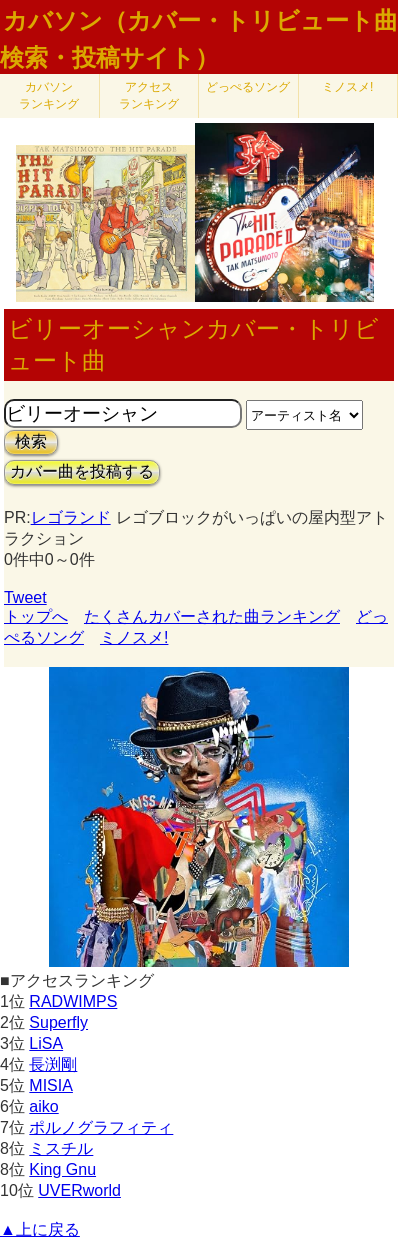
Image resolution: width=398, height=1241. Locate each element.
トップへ (36, 616)
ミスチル (61, 1148)
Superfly (58, 1022)
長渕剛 (53, 1064)
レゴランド (71, 517)
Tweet (25, 597)
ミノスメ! (347, 87)
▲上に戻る (40, 1229)
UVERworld (79, 1190)
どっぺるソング (248, 87)
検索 (31, 441)
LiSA (46, 1043)
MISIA (51, 1085)
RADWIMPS (73, 1001)
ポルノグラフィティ (101, 1127)
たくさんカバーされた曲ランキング (212, 616)
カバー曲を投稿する (82, 471)
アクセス (149, 95)
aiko (43, 1106)
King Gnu (62, 1169)
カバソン (49, 95)
